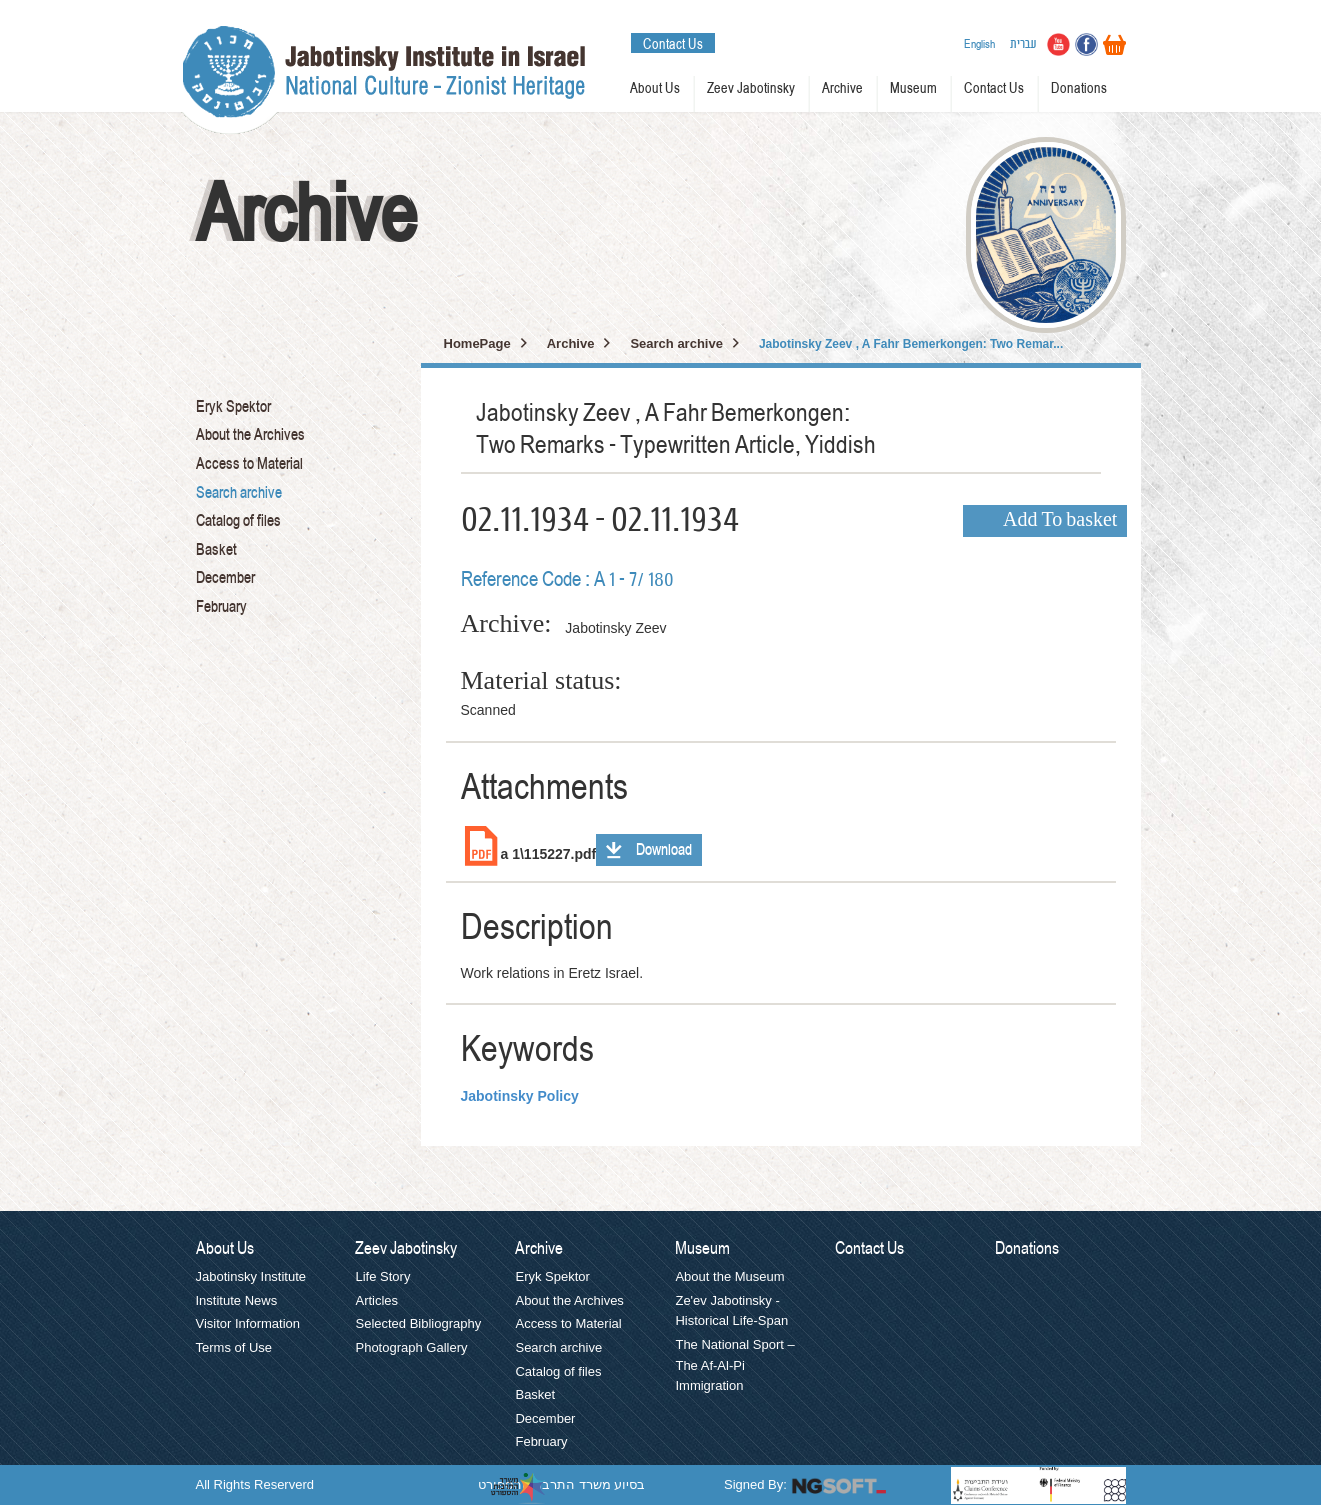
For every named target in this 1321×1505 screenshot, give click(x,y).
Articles (376, 1300)
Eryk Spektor (233, 407)
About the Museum (729, 1276)
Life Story (382, 1276)
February (221, 607)
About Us (655, 88)
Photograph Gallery (411, 1347)
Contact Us (673, 44)
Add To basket (1060, 521)
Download (664, 850)
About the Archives (250, 435)
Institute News (237, 1300)
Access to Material (249, 464)
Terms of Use (234, 1347)
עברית (1023, 44)
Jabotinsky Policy (520, 1096)
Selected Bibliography (418, 1323)
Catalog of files (238, 521)
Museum (913, 88)
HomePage (477, 343)
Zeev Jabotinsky (751, 88)
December (225, 578)
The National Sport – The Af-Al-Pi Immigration (734, 1365)
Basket (216, 550)
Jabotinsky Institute (251, 1276)
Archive (842, 88)
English (979, 44)
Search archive (239, 493)
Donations (1079, 88)
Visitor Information (248, 1323)
